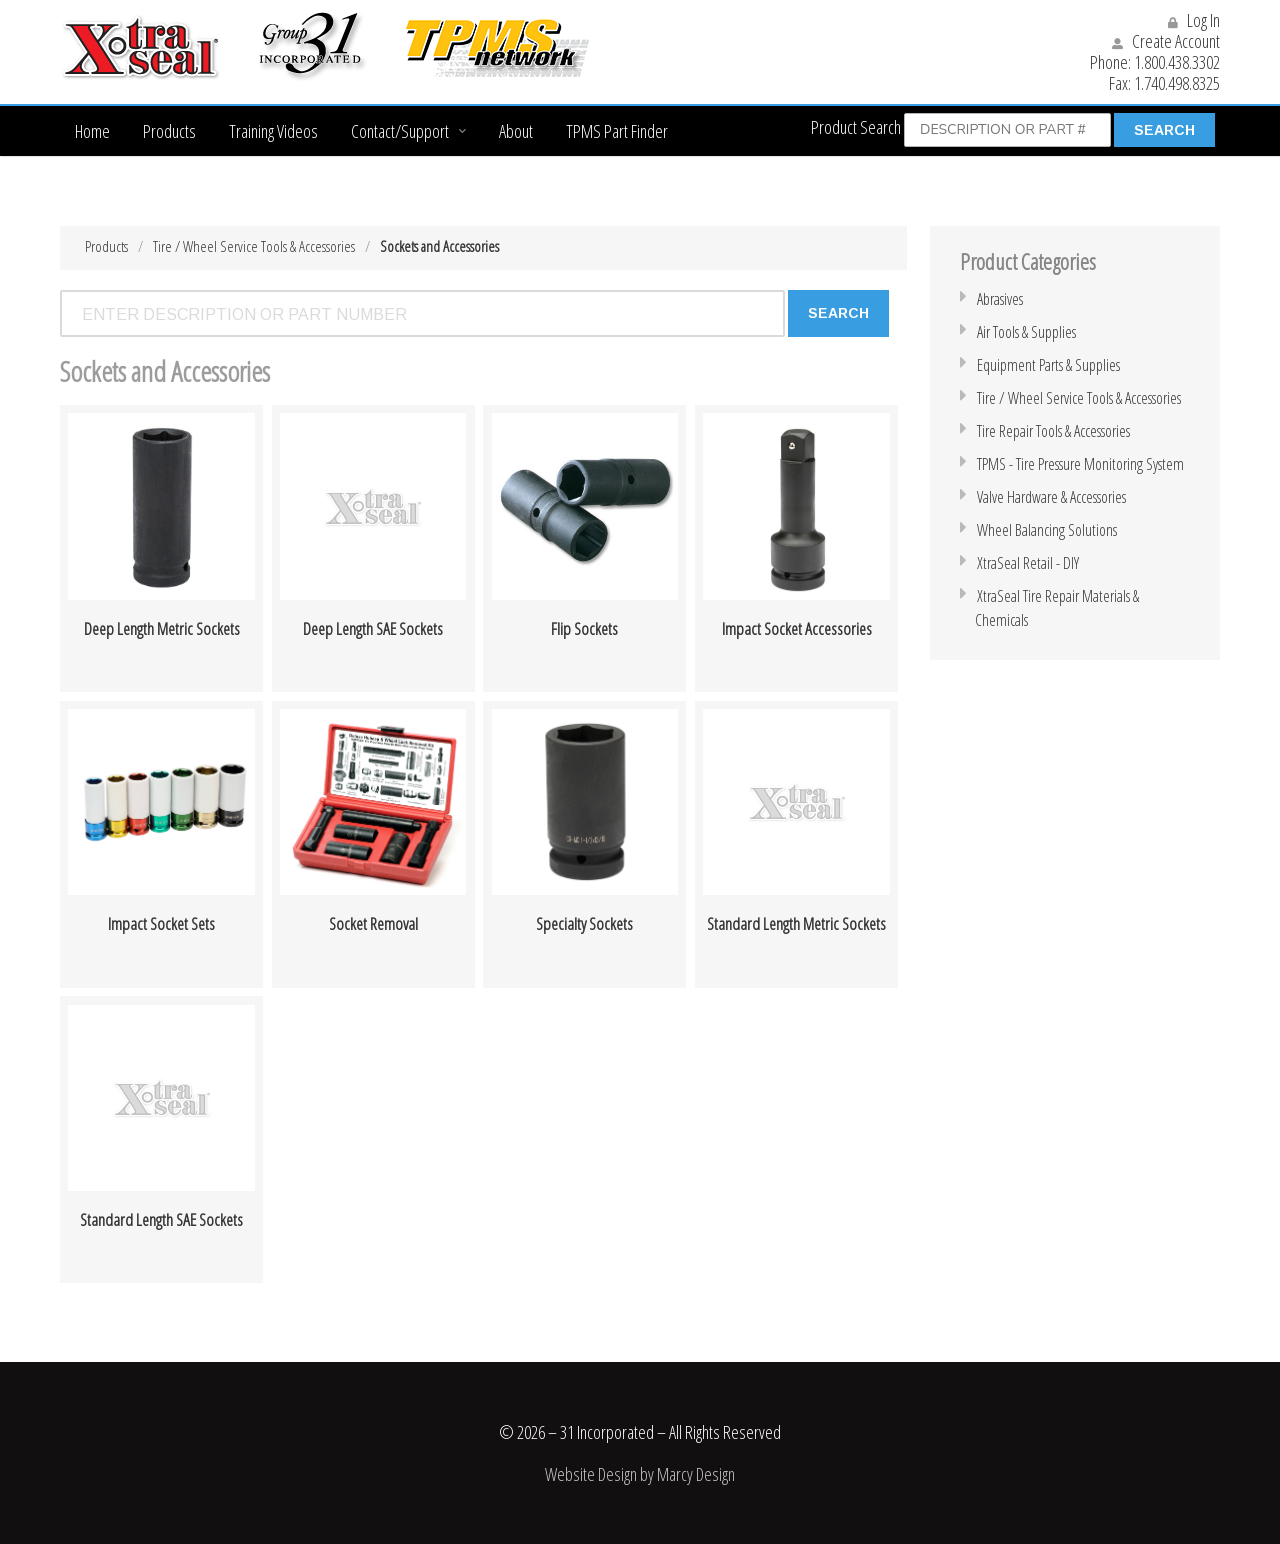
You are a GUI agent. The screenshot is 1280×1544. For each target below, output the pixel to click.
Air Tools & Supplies (1026, 332)
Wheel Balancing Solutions (1047, 530)
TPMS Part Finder (617, 131)
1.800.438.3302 (1177, 62)
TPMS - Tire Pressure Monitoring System (1080, 464)
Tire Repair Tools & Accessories (1053, 431)
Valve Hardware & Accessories (1051, 497)
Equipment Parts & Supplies (1048, 365)
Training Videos (273, 131)
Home (92, 131)
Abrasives (1000, 299)
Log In (1194, 20)
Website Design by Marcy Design (640, 1474)
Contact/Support (400, 131)
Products (169, 131)
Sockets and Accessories (439, 246)
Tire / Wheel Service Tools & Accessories (254, 246)
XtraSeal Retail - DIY (1028, 563)
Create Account (1166, 41)
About (516, 131)
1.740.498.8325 (1177, 83)
